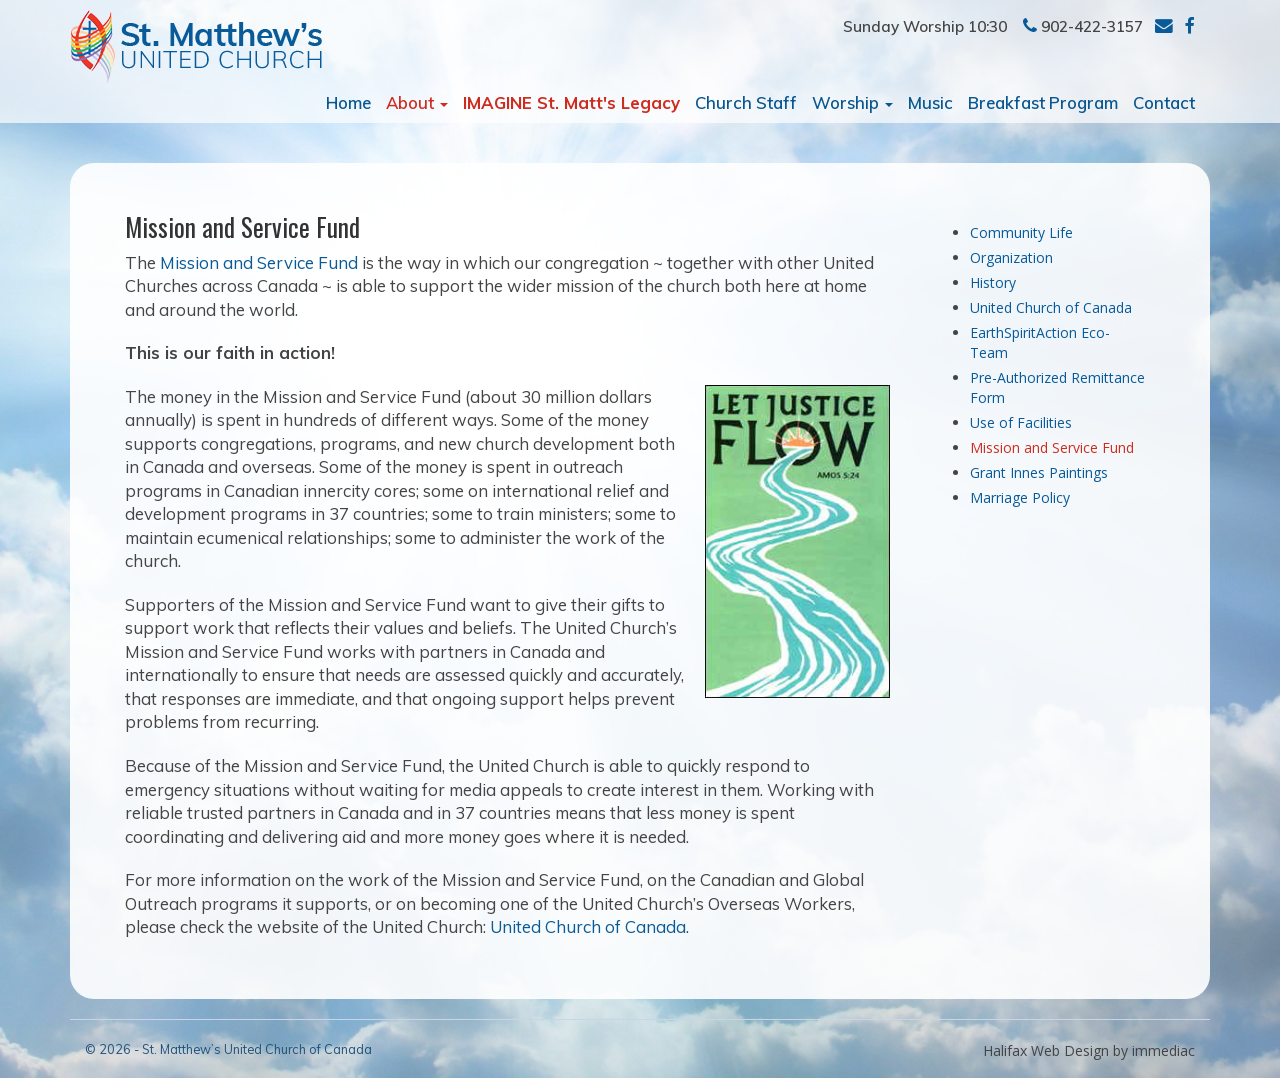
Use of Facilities (1021, 422)
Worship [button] (852, 102)
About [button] (417, 102)
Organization (1011, 257)
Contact (1164, 102)
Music (930, 102)
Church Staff (746, 102)
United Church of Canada (588, 926)
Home (348, 102)
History (993, 282)
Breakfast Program (1043, 102)
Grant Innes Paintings (1039, 472)
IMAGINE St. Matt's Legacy (571, 102)
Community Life (1021, 232)
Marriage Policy (1020, 497)
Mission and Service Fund (259, 262)
